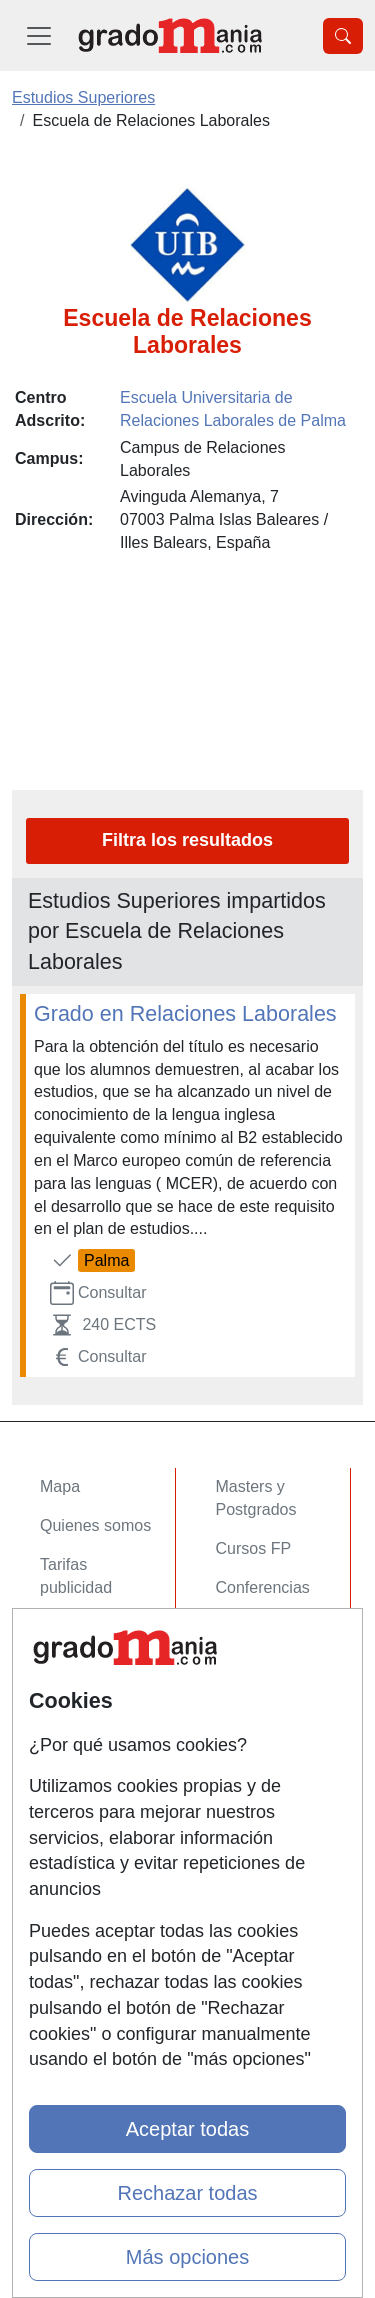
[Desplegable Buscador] (343, 36)
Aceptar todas (187, 2129)
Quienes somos (95, 1525)
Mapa (60, 1486)
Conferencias (263, 1587)
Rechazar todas (187, 2193)
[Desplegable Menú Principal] (39, 35)
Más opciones (187, 2257)
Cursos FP (254, 1548)
